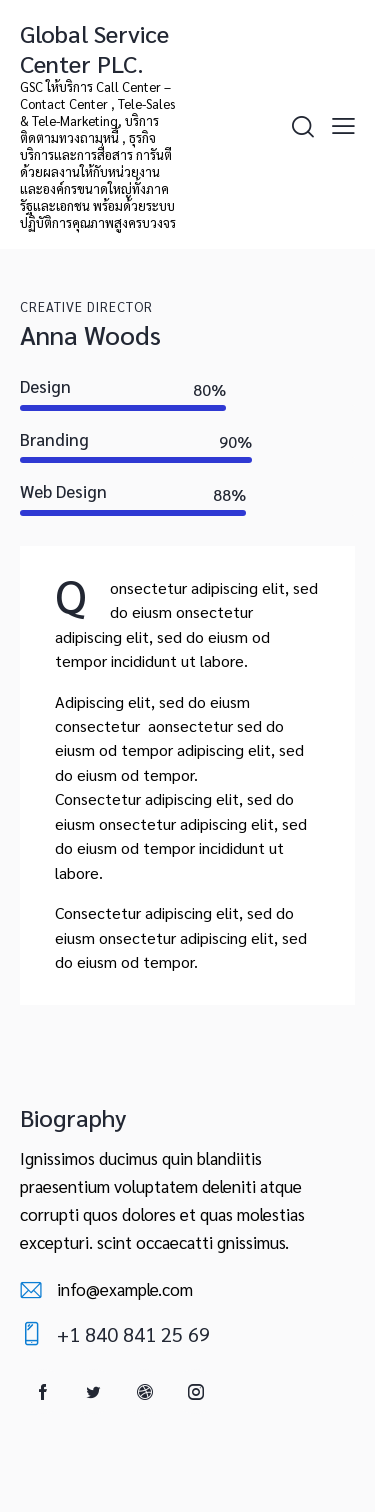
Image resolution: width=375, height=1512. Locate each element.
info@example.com (125, 1289)
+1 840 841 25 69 (133, 1334)
